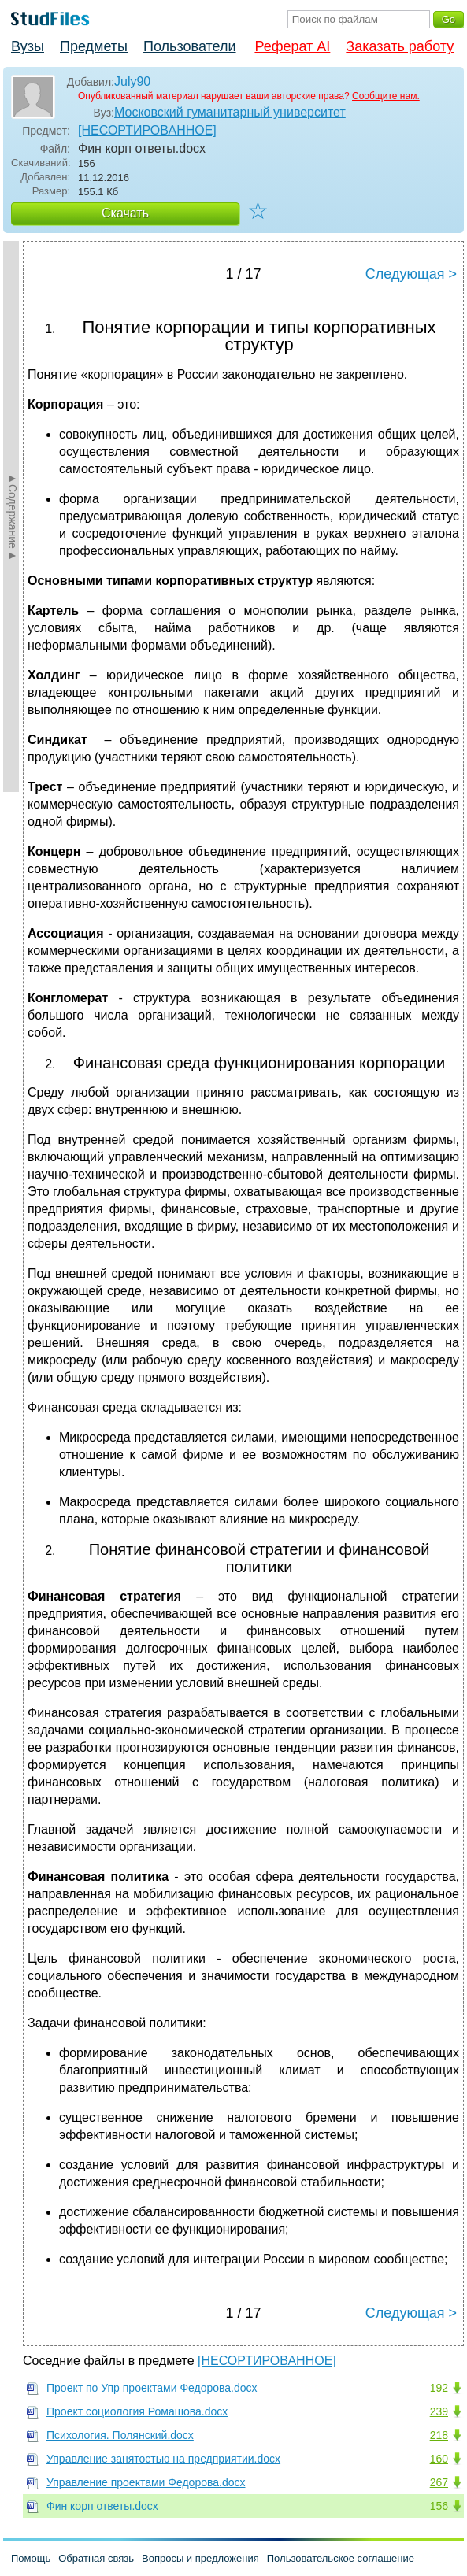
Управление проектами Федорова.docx (146, 2482)
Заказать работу (400, 46)
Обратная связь (96, 2558)
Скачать (125, 213)
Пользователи (189, 46)
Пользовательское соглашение (340, 2558)
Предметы (94, 46)
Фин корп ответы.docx (102, 2506)
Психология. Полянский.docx (120, 2435)
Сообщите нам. (386, 96)
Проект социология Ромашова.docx (137, 2411)
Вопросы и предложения (200, 2558)
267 (439, 2482)
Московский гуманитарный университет (230, 112)
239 (439, 2411)
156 (439, 2506)
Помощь (30, 2558)
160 (439, 2458)
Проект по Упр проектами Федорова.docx (152, 2388)
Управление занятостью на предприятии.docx (163, 2458)
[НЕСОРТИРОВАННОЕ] (147, 130)
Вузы (27, 46)
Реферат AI (292, 46)
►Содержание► (12, 516)
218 (439, 2435)
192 (439, 2388)
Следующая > (411, 274)
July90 (132, 81)
